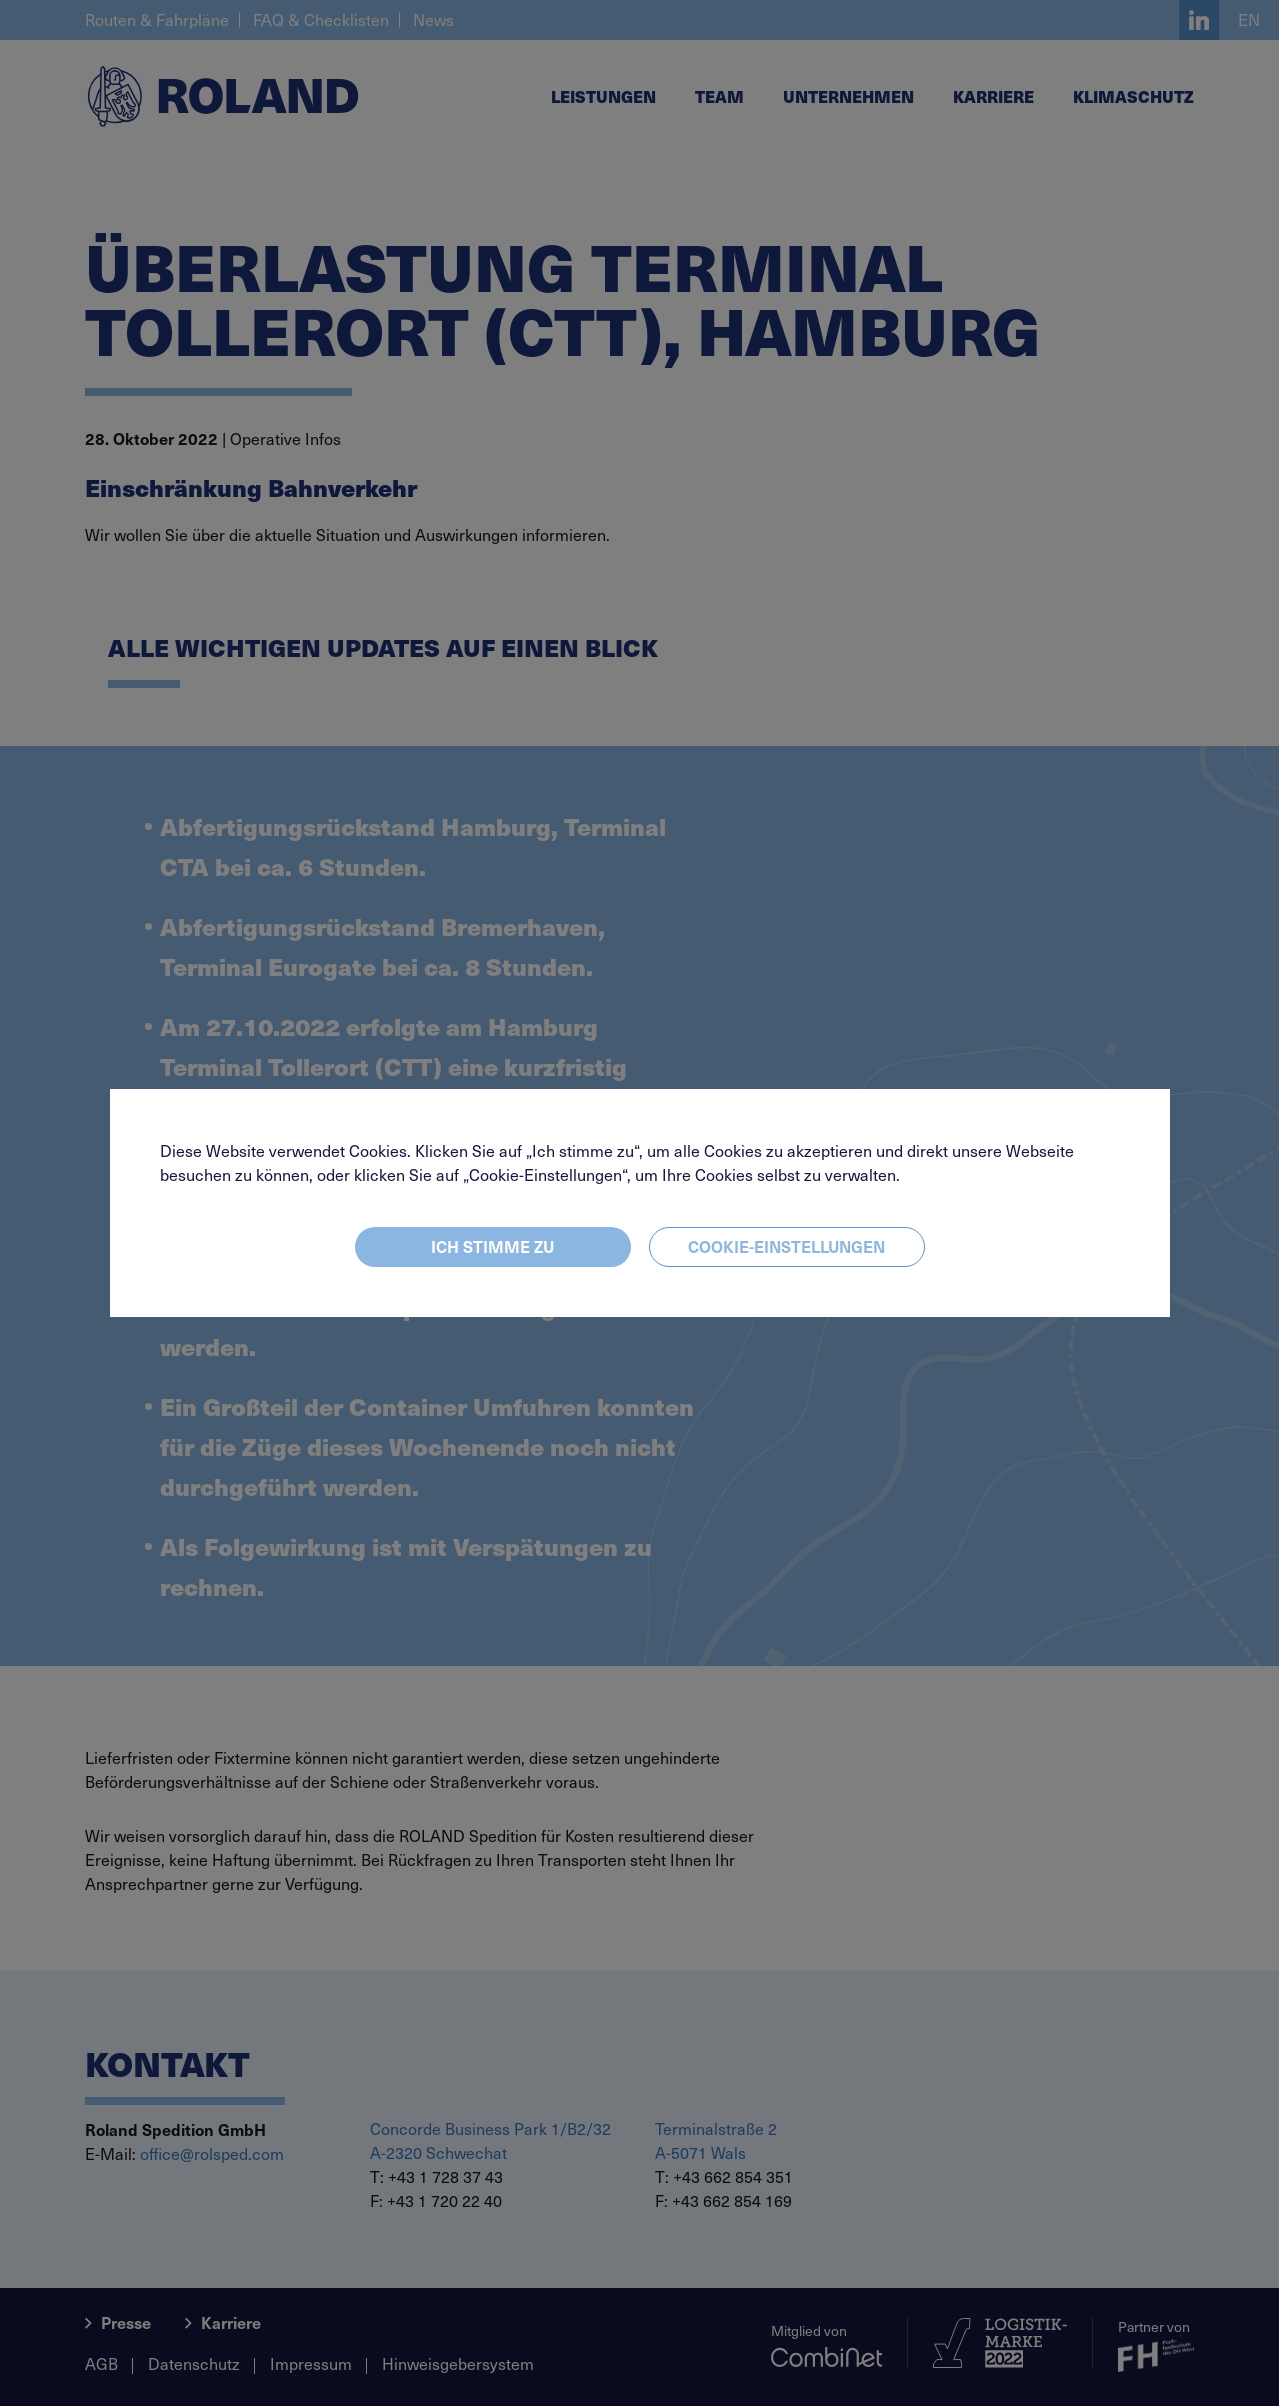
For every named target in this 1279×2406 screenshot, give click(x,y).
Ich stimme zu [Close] (492, 1246)
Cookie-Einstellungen (786, 1246)
